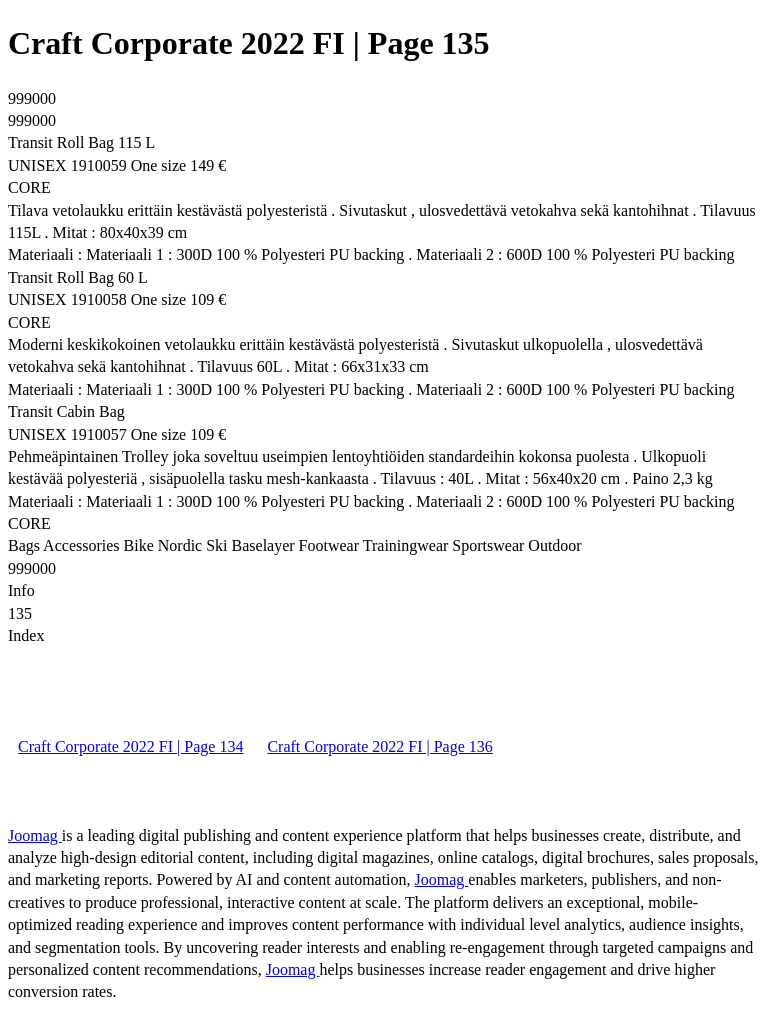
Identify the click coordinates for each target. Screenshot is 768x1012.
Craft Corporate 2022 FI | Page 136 (379, 746)
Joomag (35, 835)
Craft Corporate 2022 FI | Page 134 (130, 746)
